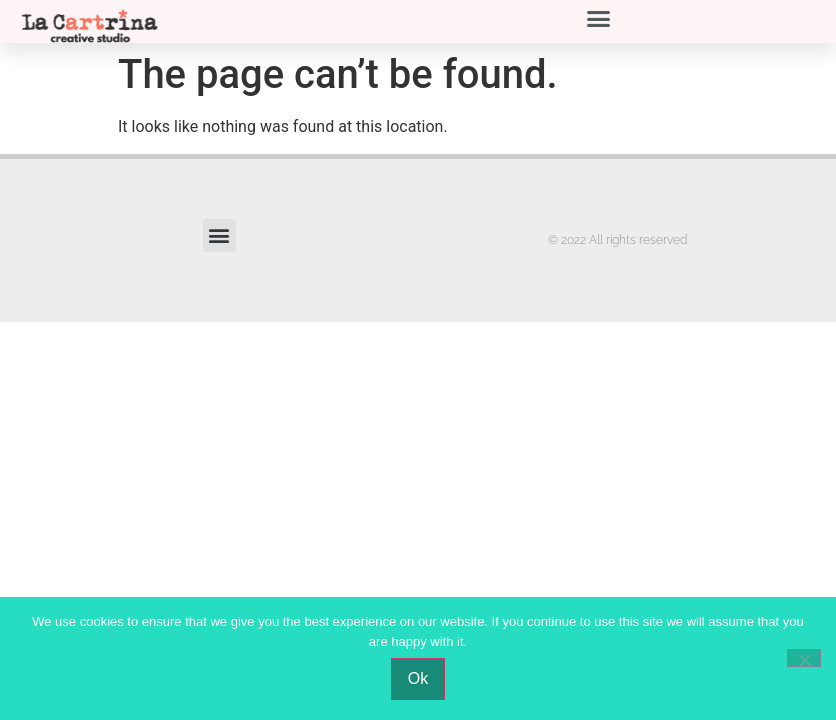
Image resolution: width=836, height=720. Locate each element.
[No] (804, 658)
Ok (418, 678)
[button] (599, 19)
